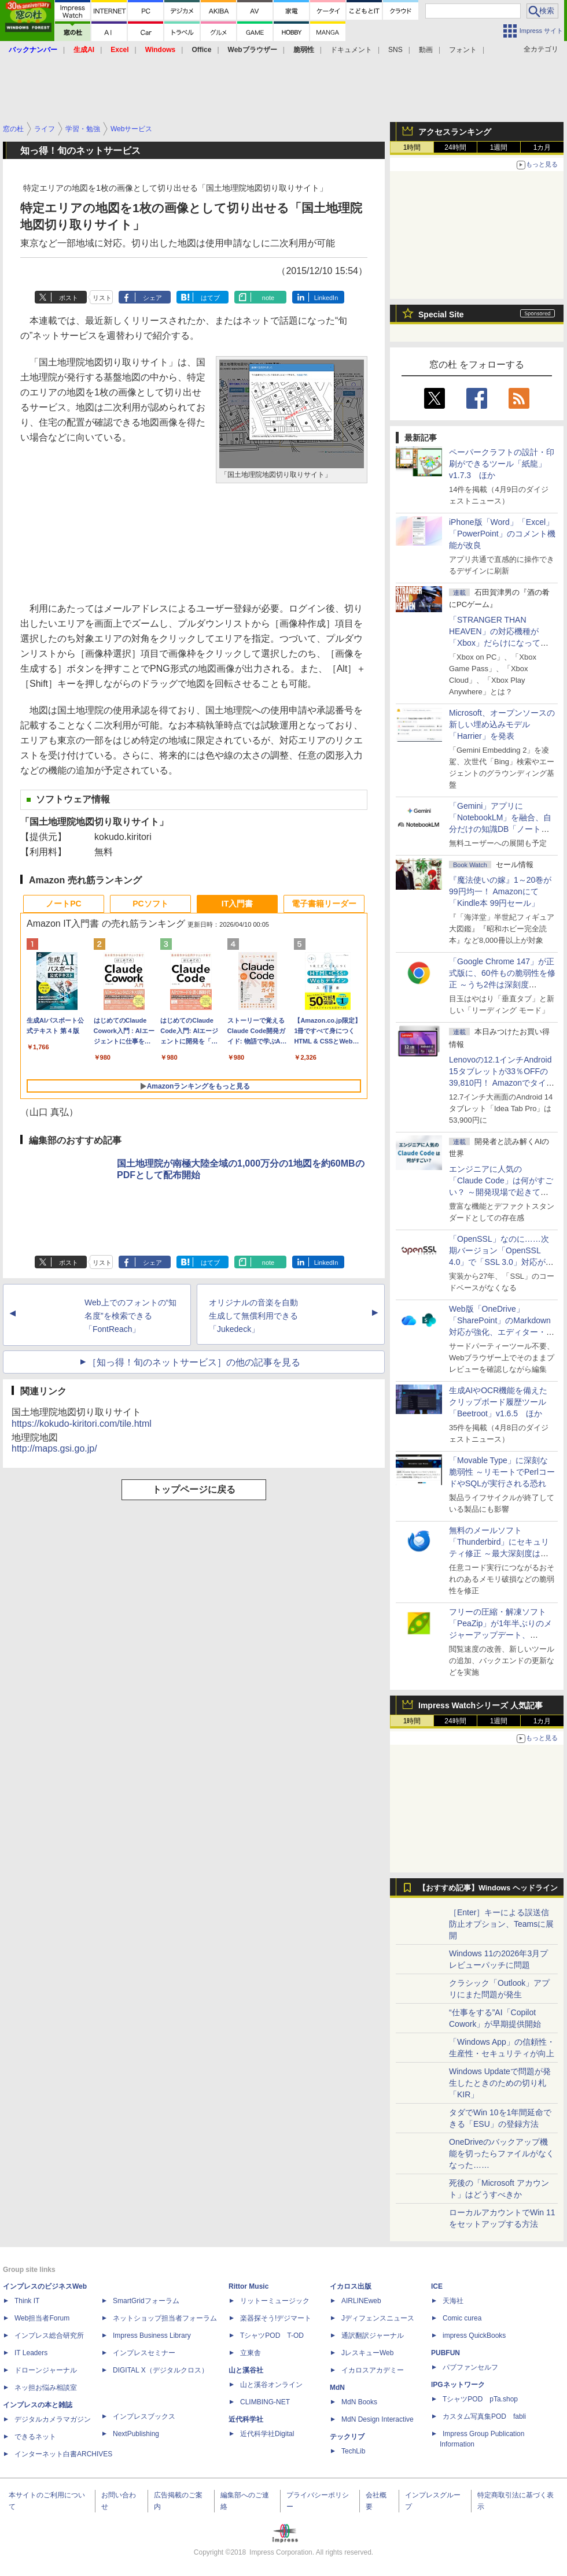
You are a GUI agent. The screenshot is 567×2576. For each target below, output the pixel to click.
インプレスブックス (144, 2416)
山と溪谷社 (246, 2370)
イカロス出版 (350, 2286)
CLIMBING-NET (265, 2402)
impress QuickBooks (474, 2335)
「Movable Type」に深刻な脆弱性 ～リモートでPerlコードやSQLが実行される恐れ (502, 1472)
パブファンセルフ (470, 2367)
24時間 (455, 147)
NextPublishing (136, 2434)
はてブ (210, 297)
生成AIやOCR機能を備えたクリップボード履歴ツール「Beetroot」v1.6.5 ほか (498, 1402)
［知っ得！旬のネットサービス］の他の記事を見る (193, 1362)
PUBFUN (445, 2353)
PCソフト (150, 903)
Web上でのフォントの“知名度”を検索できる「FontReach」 (130, 1316)
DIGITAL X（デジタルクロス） (160, 2370)
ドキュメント (351, 50)
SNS (395, 50)
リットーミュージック (275, 2301)
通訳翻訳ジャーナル (372, 2335)
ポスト (68, 297)
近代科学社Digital (267, 2434)
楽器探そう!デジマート (275, 2318)
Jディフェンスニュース (377, 2318)
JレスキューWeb (367, 2353)
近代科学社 (246, 2419)
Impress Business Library (152, 2335)
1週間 (499, 147)
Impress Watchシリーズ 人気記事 (480, 1705)
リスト (102, 297)
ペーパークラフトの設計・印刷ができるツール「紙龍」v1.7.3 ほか (501, 463)
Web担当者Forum (41, 2318)
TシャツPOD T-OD (272, 2335)
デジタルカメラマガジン (52, 2419)
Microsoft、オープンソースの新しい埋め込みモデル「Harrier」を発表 (502, 724)
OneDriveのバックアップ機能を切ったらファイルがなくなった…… (501, 2153)
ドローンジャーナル (45, 2370)
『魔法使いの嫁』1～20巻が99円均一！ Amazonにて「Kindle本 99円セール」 (500, 891)
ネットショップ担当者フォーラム (165, 2318)
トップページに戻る (193, 1489)
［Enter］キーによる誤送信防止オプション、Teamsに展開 (501, 1924)
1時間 (412, 147)
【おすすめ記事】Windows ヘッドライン (488, 1888)
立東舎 (250, 2353)
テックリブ (347, 2437)
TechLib (353, 2451)
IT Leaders (30, 2353)
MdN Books (359, 2402)
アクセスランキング (454, 131)
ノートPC (63, 903)
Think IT (26, 2301)
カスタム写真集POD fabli (484, 2416)
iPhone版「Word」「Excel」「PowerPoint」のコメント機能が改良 (502, 533)
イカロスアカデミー (372, 2370)
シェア (152, 297)
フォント (463, 50)
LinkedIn (326, 297)
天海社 (453, 2301)
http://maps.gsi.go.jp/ (54, 1448)
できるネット (35, 2437)
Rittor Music (248, 2286)
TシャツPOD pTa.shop (480, 2399)
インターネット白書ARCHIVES (63, 2454)
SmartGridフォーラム (146, 2301)
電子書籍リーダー (324, 903)
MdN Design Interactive (377, 2419)
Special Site (441, 314)
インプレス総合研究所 (49, 2335)
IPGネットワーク (458, 2385)
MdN (337, 2387)
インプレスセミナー (144, 2353)
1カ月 (542, 147)
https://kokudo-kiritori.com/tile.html (82, 1423)
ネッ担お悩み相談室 (45, 2387)
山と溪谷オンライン (271, 2385)
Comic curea (462, 2318)
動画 (426, 50)
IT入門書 (237, 903)
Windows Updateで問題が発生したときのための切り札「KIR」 (500, 2083)
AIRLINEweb (361, 2301)
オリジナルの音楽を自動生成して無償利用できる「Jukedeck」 (253, 1316)
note (268, 297)
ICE (437, 2286)
